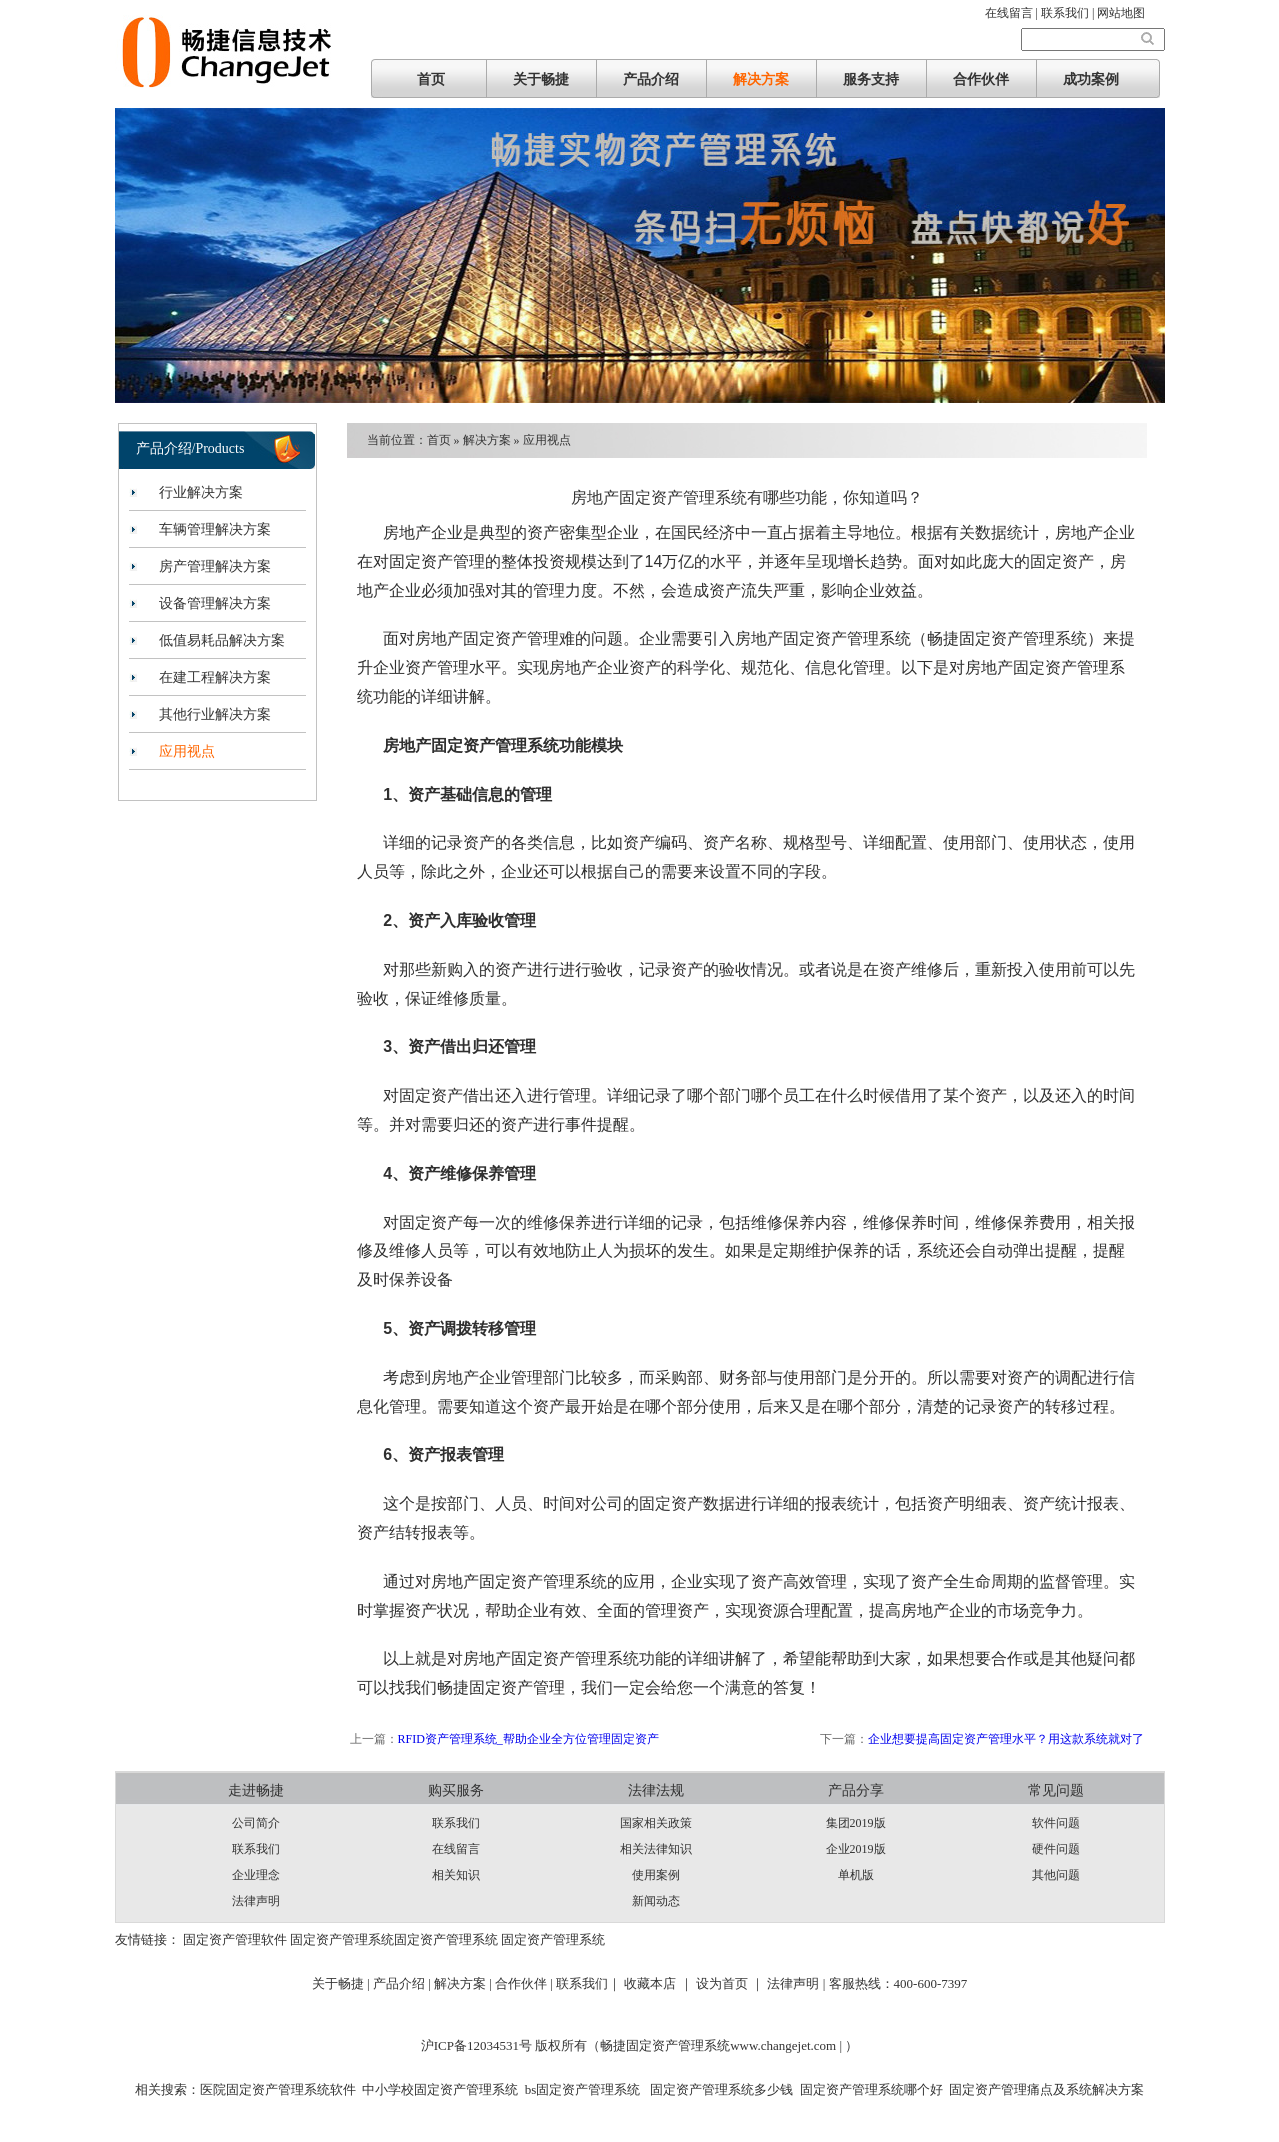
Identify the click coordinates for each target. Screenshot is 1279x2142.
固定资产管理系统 (342, 1939)
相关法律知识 (656, 1849)
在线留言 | (1013, 13)
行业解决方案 (201, 492)
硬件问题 (1056, 1849)
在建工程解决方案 (215, 677)
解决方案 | (464, 1983)
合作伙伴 (981, 79)
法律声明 (256, 1901)
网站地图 (1121, 13)
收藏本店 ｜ (658, 1983)
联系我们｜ (588, 1983)
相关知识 (456, 1875)
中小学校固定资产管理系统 (440, 2089)
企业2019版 (856, 1849)
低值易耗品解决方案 (222, 640)
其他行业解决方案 (215, 714)
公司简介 (256, 1823)
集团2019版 (856, 1823)
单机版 (856, 1875)
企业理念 (256, 1875)
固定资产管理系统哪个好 (871, 2089)
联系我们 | (1069, 13)
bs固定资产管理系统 (583, 2089)
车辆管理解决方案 (215, 529)
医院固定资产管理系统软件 (278, 2089)
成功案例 (1091, 79)
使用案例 (656, 1875)
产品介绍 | (403, 1983)
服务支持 (871, 79)
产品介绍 (651, 79)
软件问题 (1056, 1823)
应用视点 (187, 751)
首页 (431, 79)
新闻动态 (656, 1901)
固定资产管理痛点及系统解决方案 (1046, 2089)
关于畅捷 (541, 79)
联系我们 (256, 1849)
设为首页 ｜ (730, 1983)
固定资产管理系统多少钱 (720, 2089)
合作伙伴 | (525, 1983)
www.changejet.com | (787, 2045)
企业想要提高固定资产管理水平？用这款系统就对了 (1006, 1739)
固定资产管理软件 (235, 1939)
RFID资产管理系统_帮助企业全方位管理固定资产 (528, 1739)
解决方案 (761, 79)
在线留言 (456, 1849)
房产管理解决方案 (215, 566)
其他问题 (1056, 1875)
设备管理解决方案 (215, 603)
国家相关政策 (656, 1823)
